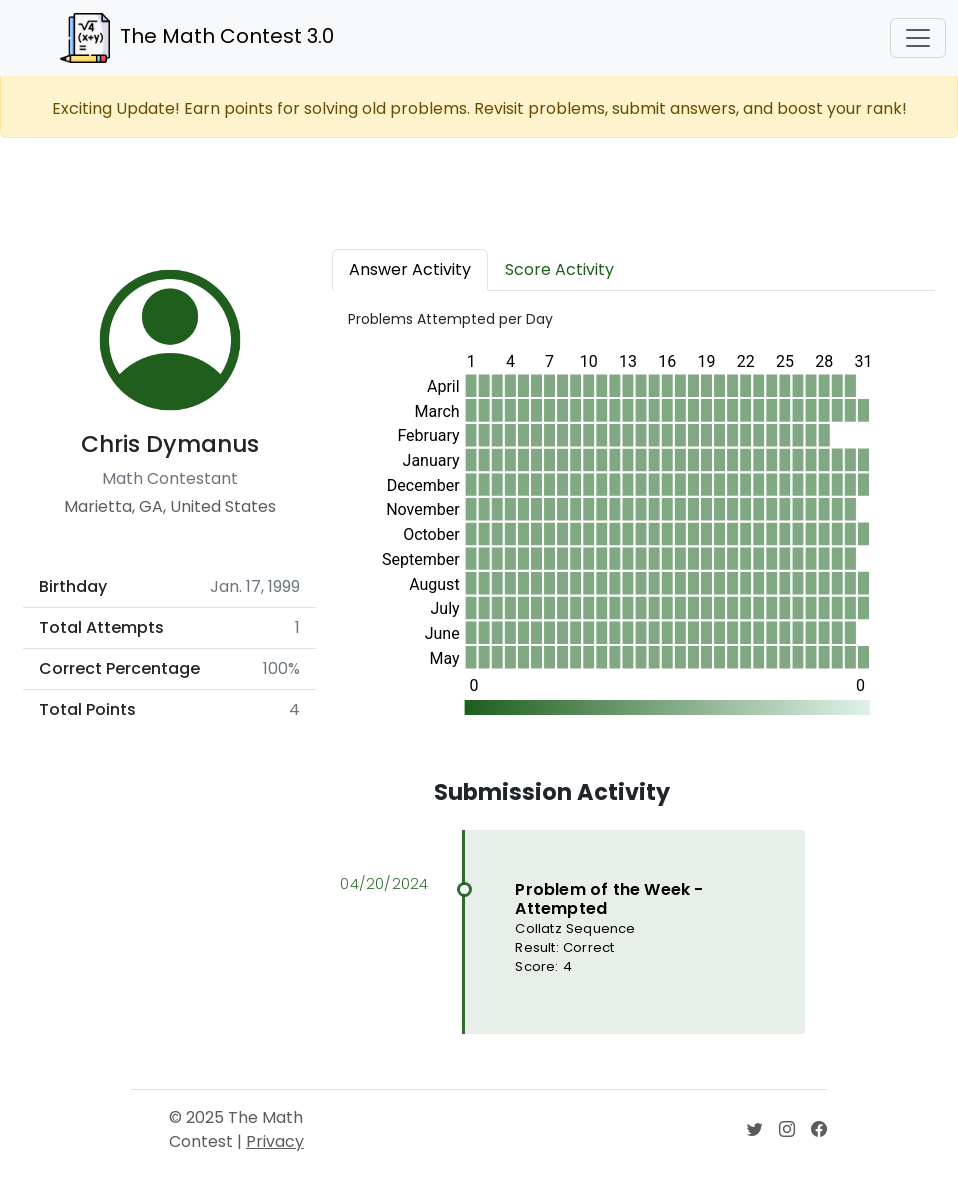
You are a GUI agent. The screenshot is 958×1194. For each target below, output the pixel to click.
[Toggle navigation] (918, 38)
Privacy (275, 1141)
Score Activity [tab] (559, 269)
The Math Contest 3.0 (197, 38)
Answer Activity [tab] (410, 269)
